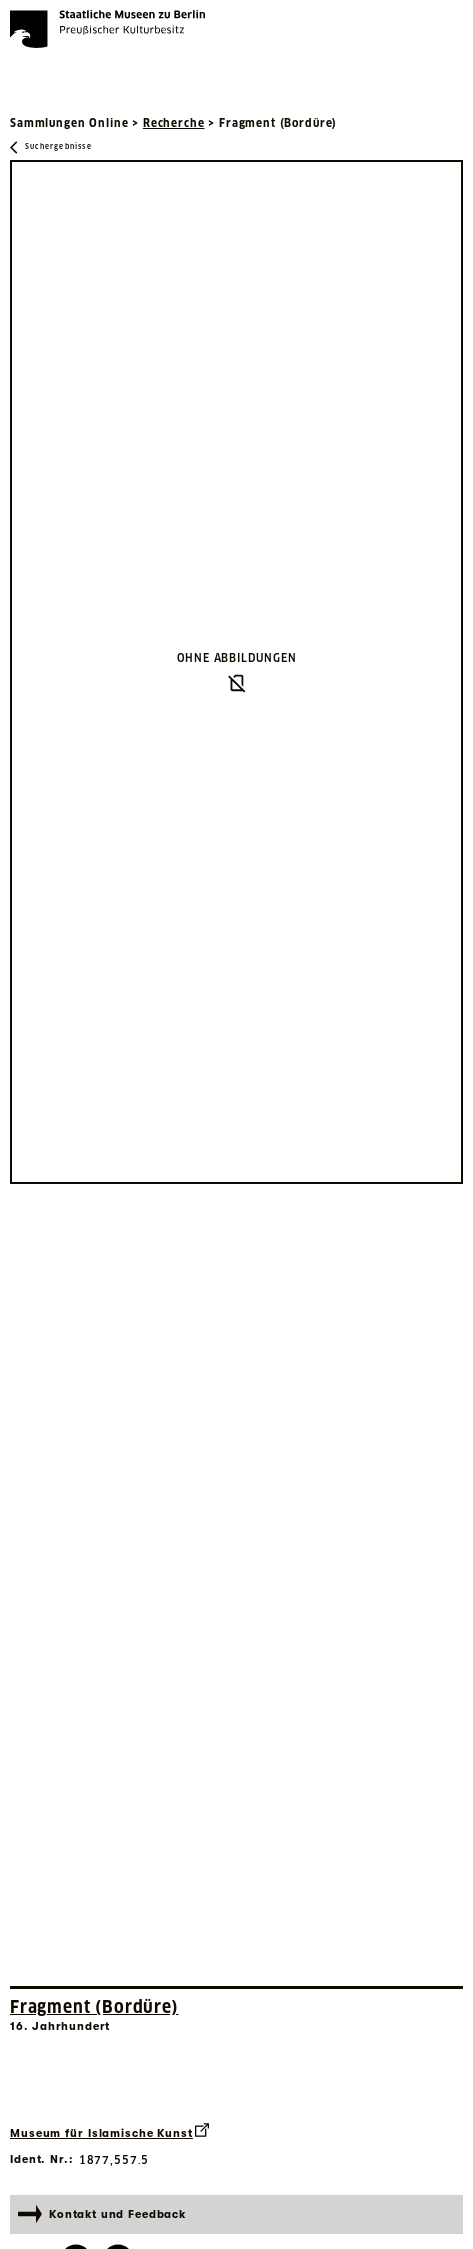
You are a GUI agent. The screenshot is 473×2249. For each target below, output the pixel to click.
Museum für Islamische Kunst (109, 2131)
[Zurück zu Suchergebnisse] (51, 147)
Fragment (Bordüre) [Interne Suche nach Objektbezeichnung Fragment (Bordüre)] (94, 2007)
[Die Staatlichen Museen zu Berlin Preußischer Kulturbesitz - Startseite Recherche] (107, 29)
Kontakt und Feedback (102, 2214)
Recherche (174, 123)
